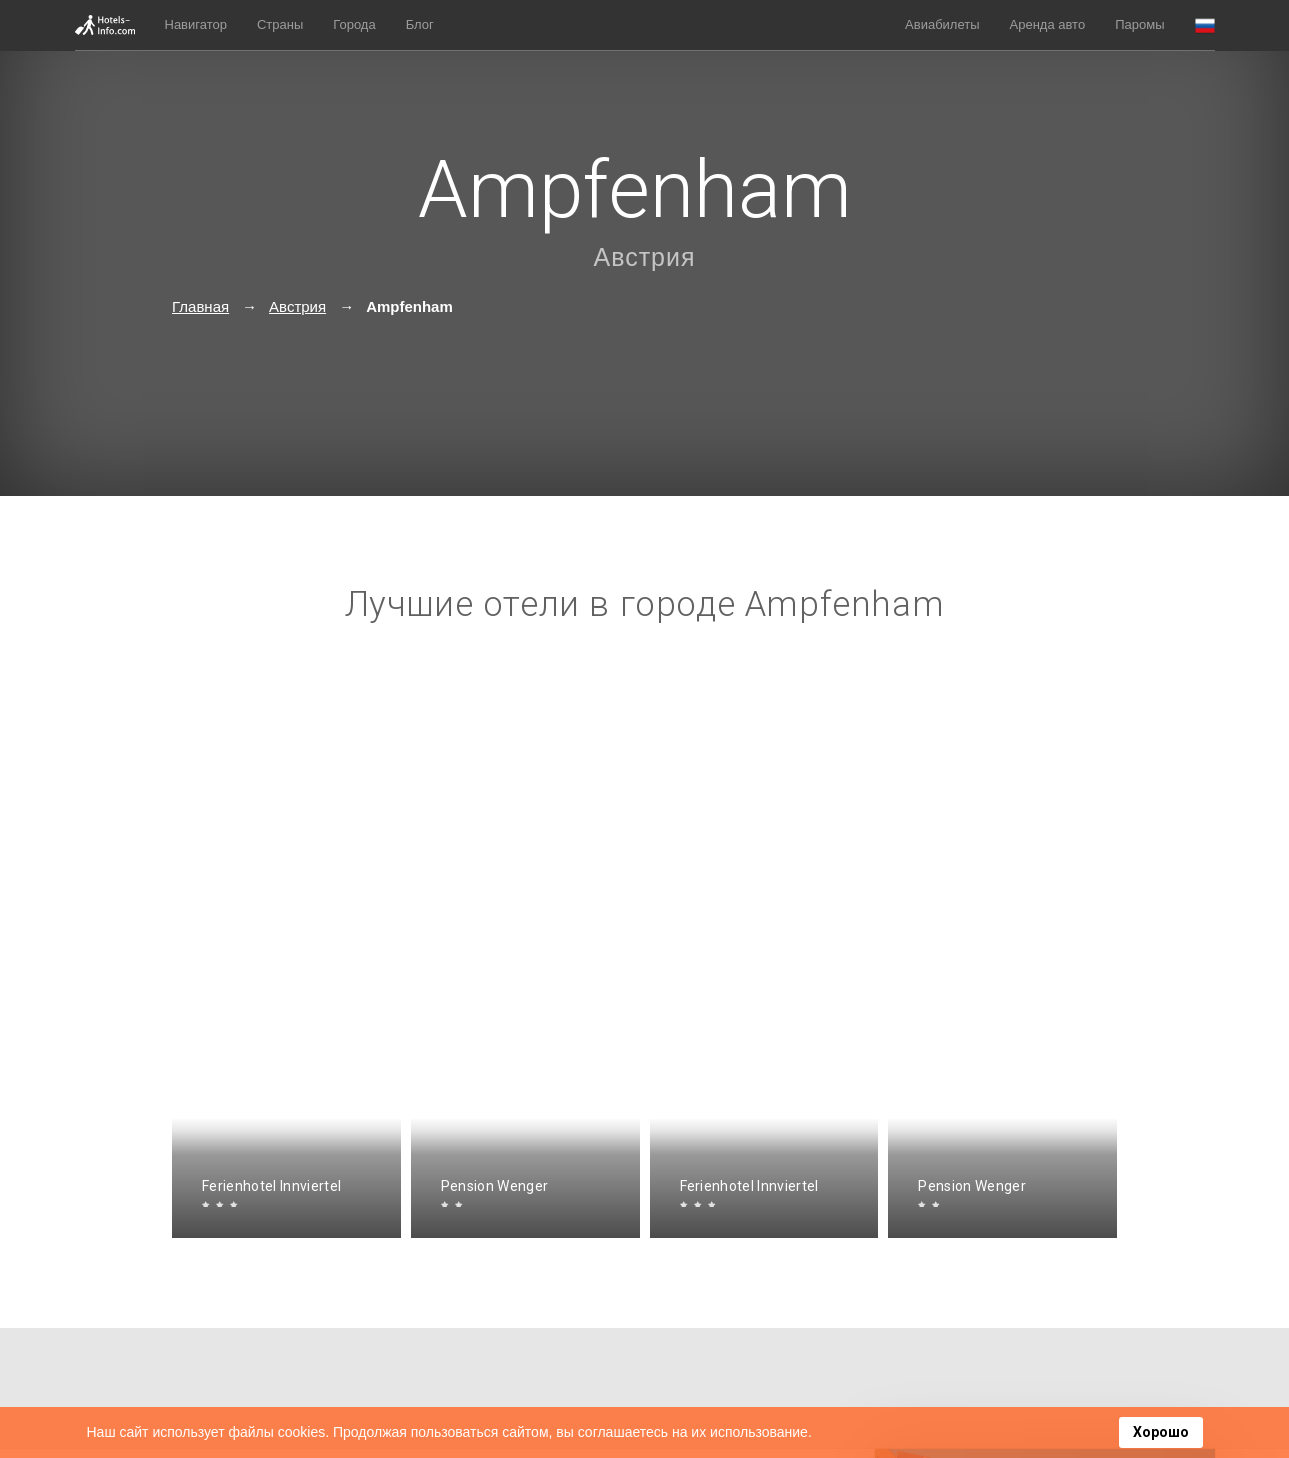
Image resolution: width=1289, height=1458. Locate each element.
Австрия (644, 257)
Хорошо (1161, 1432)
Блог (420, 24)
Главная (200, 306)
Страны (280, 24)
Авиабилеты (942, 24)
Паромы (1139, 24)
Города (354, 24)
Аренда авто (1048, 24)
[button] (1205, 25)
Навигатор (196, 24)
